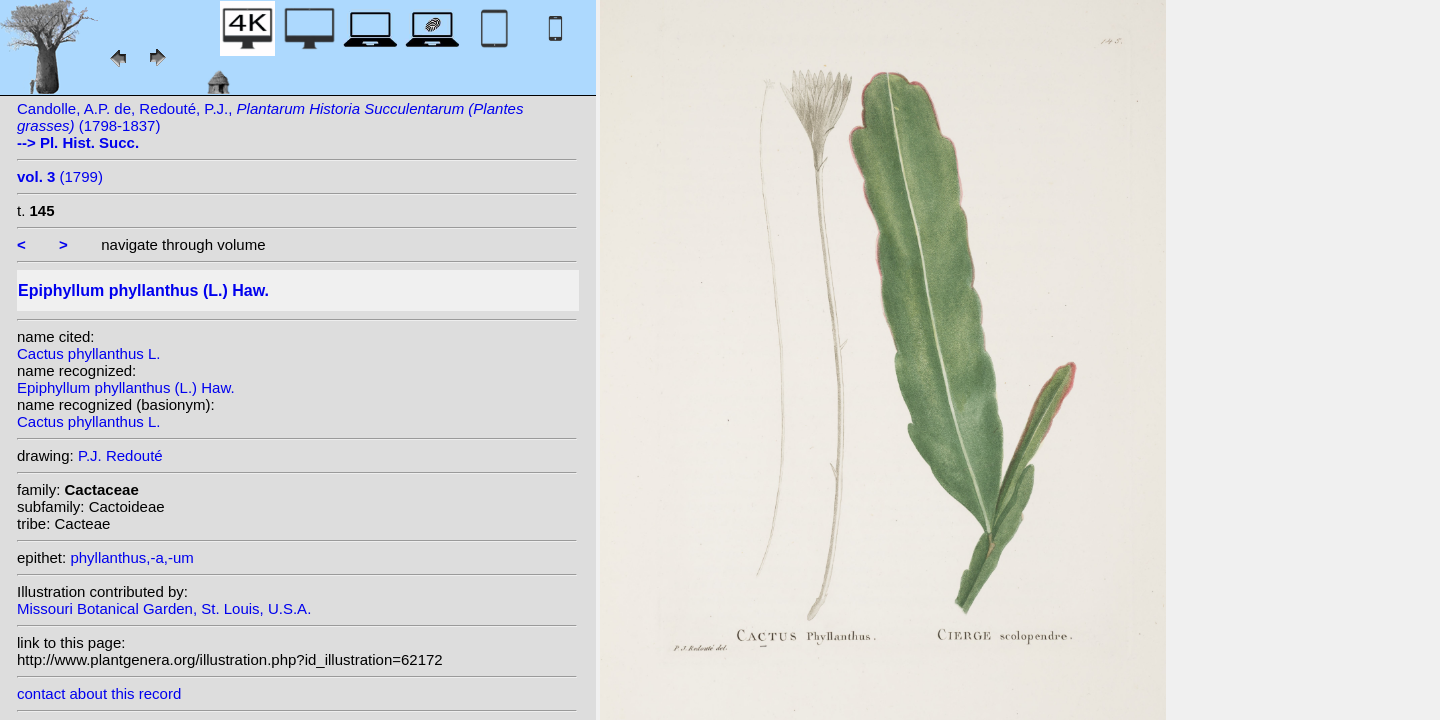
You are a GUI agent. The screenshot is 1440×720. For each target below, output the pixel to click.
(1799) (60, 176)
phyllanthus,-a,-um (131, 557)
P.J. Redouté (120, 455)
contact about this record (99, 693)
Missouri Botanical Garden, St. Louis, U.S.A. (164, 608)
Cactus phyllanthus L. (88, 353)
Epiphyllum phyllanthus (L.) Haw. (126, 387)
